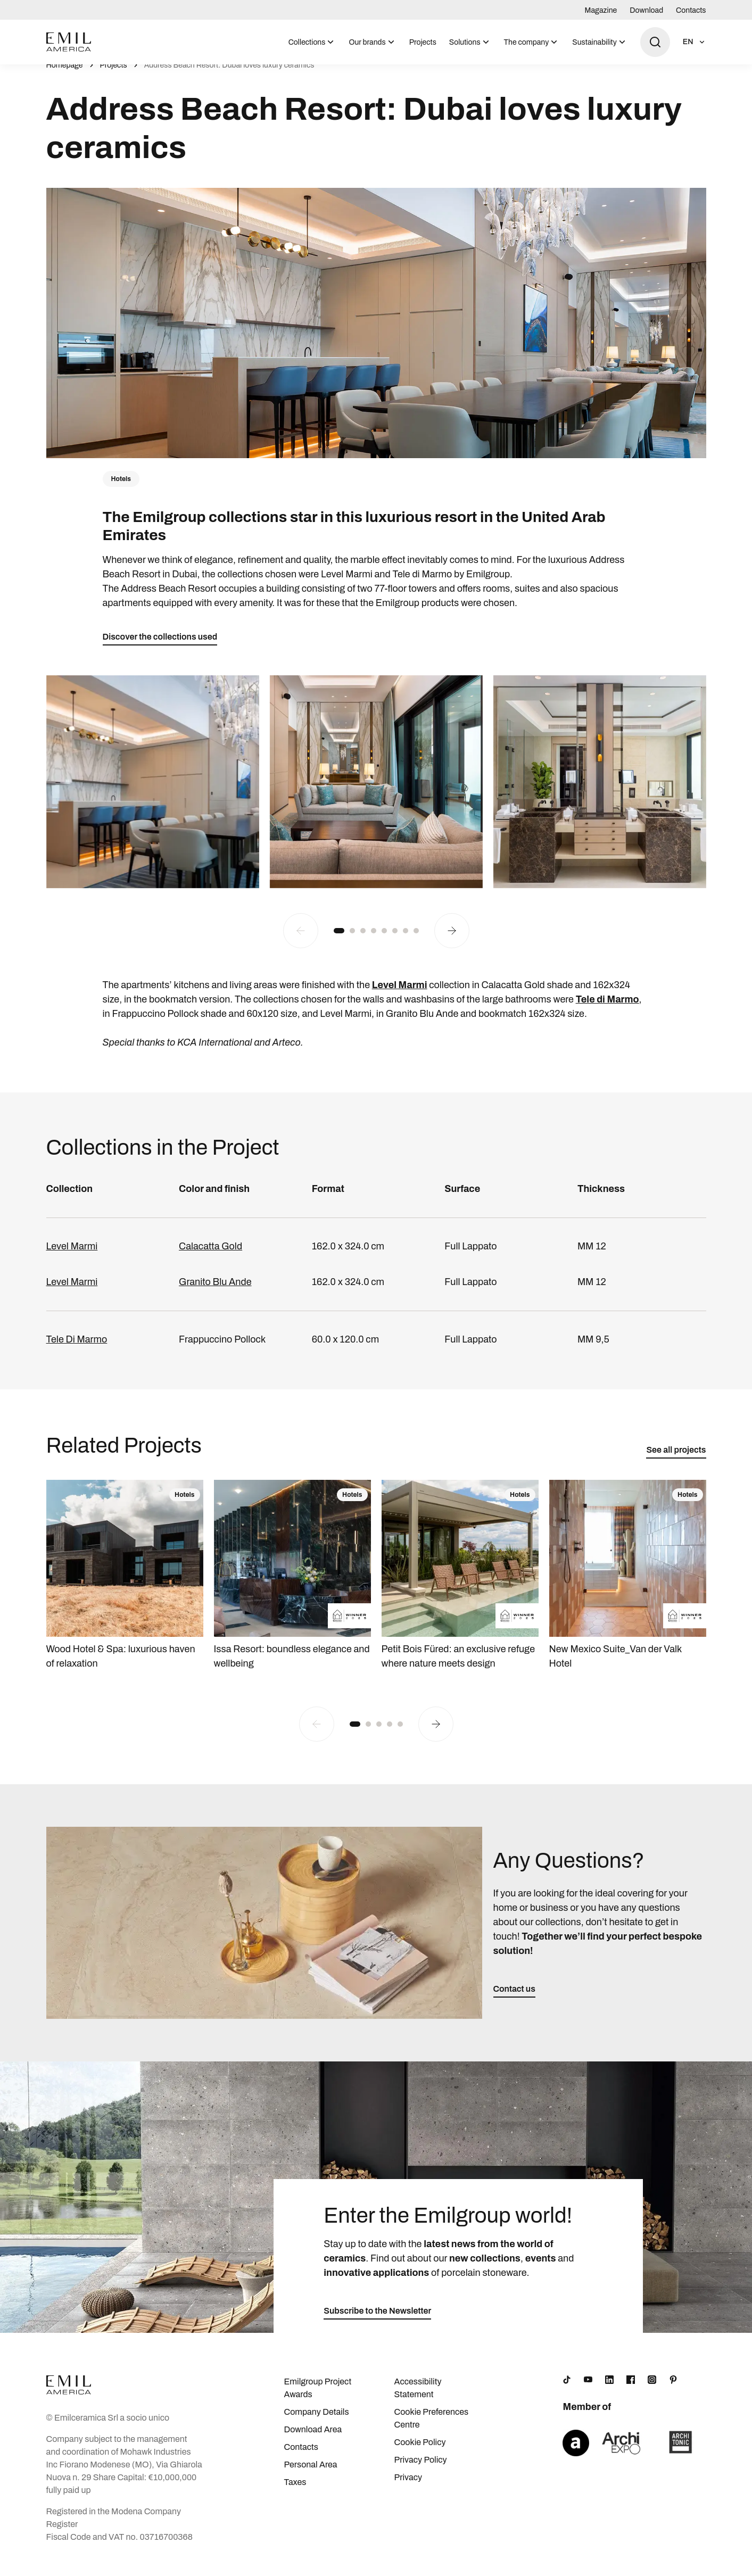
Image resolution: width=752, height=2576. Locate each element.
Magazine (601, 10)
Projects (422, 42)
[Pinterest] (673, 2391)
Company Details (316, 2423)
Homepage (64, 77)
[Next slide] (451, 941)
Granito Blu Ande (215, 1293)
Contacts (691, 10)
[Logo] (68, 42)
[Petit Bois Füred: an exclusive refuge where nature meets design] (460, 1586)
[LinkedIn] (609, 2391)
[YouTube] (588, 2391)
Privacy (408, 2488)
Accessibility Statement (418, 2399)
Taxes (295, 2493)
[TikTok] (567, 2391)
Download (646, 10)
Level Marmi (72, 1257)
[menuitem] (312, 42)
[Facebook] (630, 2391)
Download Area (313, 2440)
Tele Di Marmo (77, 1350)
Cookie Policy (420, 2453)
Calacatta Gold (210, 1257)
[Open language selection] (694, 42)
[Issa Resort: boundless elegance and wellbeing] (292, 1586)
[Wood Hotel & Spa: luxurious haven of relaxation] (124, 1586)
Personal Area (310, 2475)
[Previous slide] (300, 941)
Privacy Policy (420, 2470)
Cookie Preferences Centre (431, 2429)
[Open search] (655, 42)
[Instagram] (652, 2391)
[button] (339, 942)
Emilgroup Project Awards (317, 2399)
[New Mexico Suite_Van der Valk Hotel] (627, 1586)
